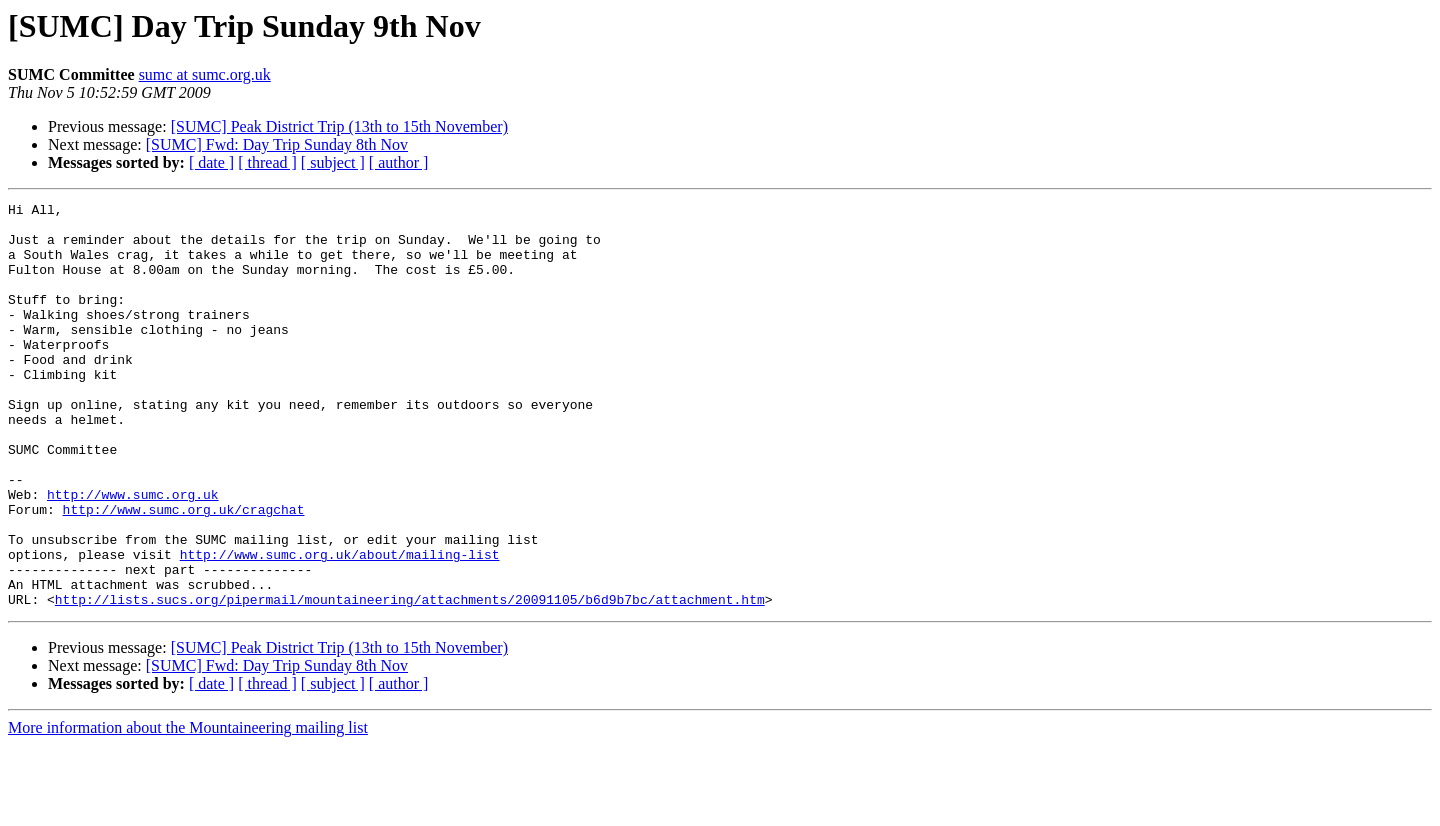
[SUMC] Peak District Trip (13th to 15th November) (339, 126)
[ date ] (211, 162)
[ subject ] (333, 162)
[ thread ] (267, 162)
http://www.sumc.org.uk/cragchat (184, 572)
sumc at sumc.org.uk (205, 74)
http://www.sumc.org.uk (133, 554)
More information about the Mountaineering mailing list (188, 808)
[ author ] (399, 162)
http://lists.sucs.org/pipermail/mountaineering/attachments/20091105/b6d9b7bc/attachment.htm (410, 680)
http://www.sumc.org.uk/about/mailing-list (340, 626)
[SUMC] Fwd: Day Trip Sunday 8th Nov (277, 144)
